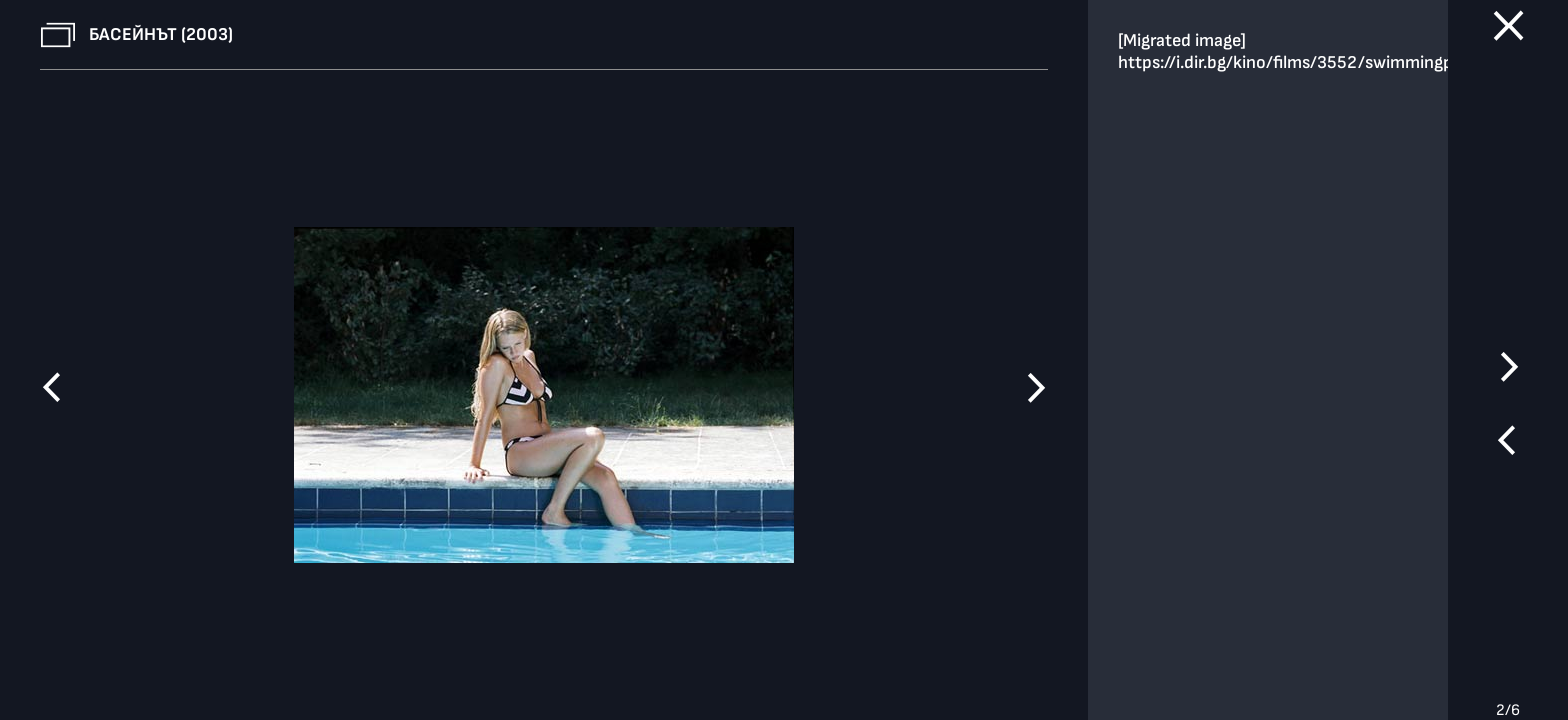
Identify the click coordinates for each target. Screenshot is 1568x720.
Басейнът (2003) (161, 34)
